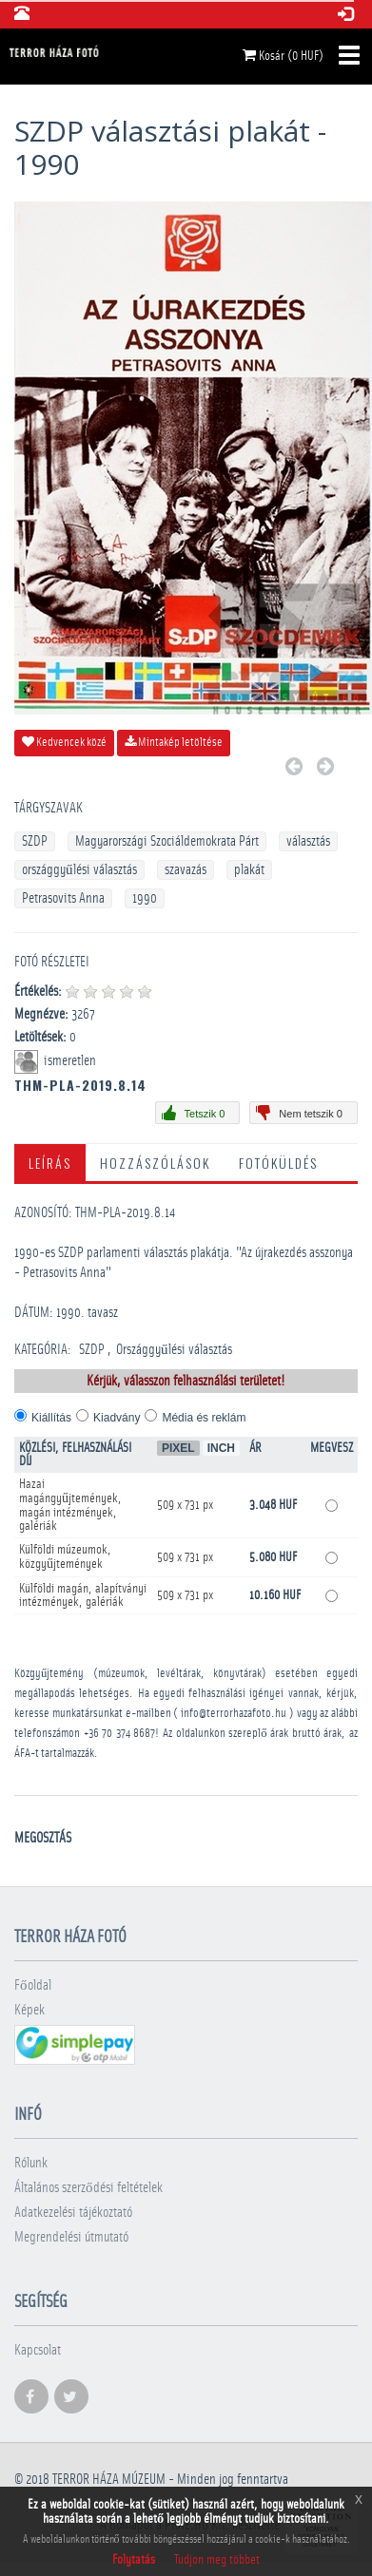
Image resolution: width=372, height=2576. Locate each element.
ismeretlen (71, 1061)
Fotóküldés (278, 1163)
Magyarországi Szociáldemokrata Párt (167, 841)
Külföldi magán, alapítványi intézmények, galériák (83, 1595)
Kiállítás (51, 1417)
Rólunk (31, 2163)
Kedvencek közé (64, 742)
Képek (29, 2010)
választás (308, 841)
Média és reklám (203, 1417)
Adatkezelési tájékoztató (73, 2212)
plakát (249, 870)
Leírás (50, 1163)
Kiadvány (116, 1417)
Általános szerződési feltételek (88, 2188)
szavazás (185, 870)
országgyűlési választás (79, 870)
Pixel (178, 1448)
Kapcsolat (37, 2350)
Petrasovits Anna (63, 898)
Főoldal (32, 1985)
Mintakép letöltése (174, 742)
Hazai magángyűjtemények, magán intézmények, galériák (70, 1505)
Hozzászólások (155, 1163)
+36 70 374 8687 (120, 1733)
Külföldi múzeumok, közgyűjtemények (65, 1557)
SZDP (35, 841)
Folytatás (133, 2559)
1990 (144, 898)
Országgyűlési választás (174, 1350)
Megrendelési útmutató (71, 2237)
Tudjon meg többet (217, 2559)
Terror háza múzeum (109, 2479)
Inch (221, 1448)
